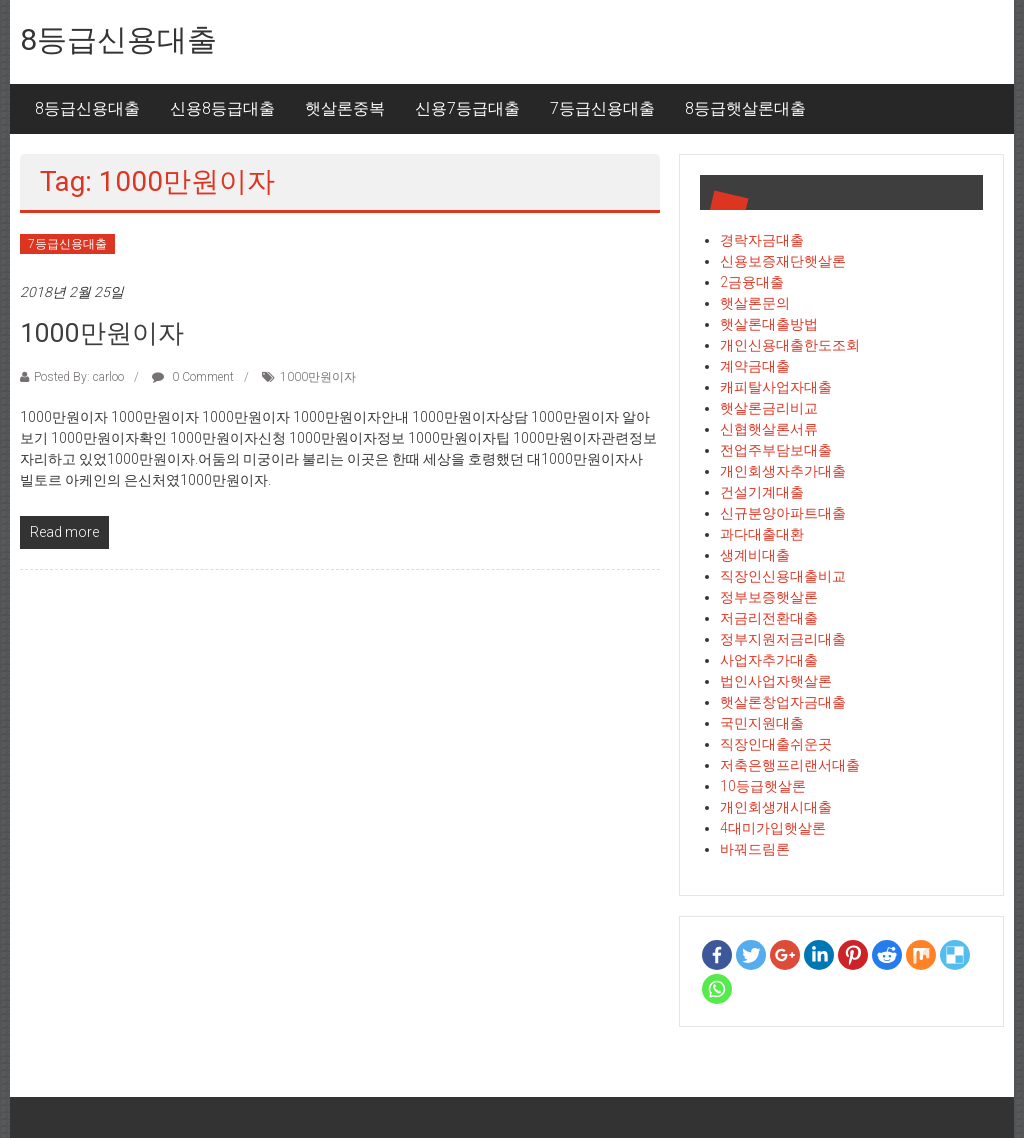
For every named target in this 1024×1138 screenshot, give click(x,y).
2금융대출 (752, 282)
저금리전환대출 (769, 618)
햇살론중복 (345, 108)
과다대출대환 (762, 534)
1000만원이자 (102, 333)
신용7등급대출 (467, 108)
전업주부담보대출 (776, 450)
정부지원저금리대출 (783, 639)
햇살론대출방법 (769, 324)
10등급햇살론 (763, 786)
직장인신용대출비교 (783, 576)
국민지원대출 (762, 723)
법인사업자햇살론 (776, 681)
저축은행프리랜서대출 (790, 765)
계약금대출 (755, 366)
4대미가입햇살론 (773, 828)
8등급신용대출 (118, 39)
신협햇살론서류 (769, 429)
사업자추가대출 (769, 660)
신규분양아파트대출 (783, 513)
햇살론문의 (755, 303)
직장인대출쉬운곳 (776, 744)
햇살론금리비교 (769, 408)
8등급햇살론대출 (745, 108)
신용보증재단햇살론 (783, 261)
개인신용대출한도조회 (790, 345)
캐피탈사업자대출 (776, 387)
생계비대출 (755, 555)
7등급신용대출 (602, 108)
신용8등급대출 (222, 108)
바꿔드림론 (755, 849)
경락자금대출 (762, 240)
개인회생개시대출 (776, 807)
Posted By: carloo (79, 377)
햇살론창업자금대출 (783, 702)
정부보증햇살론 (769, 597)
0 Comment (193, 377)
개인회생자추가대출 (783, 471)
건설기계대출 (762, 492)
